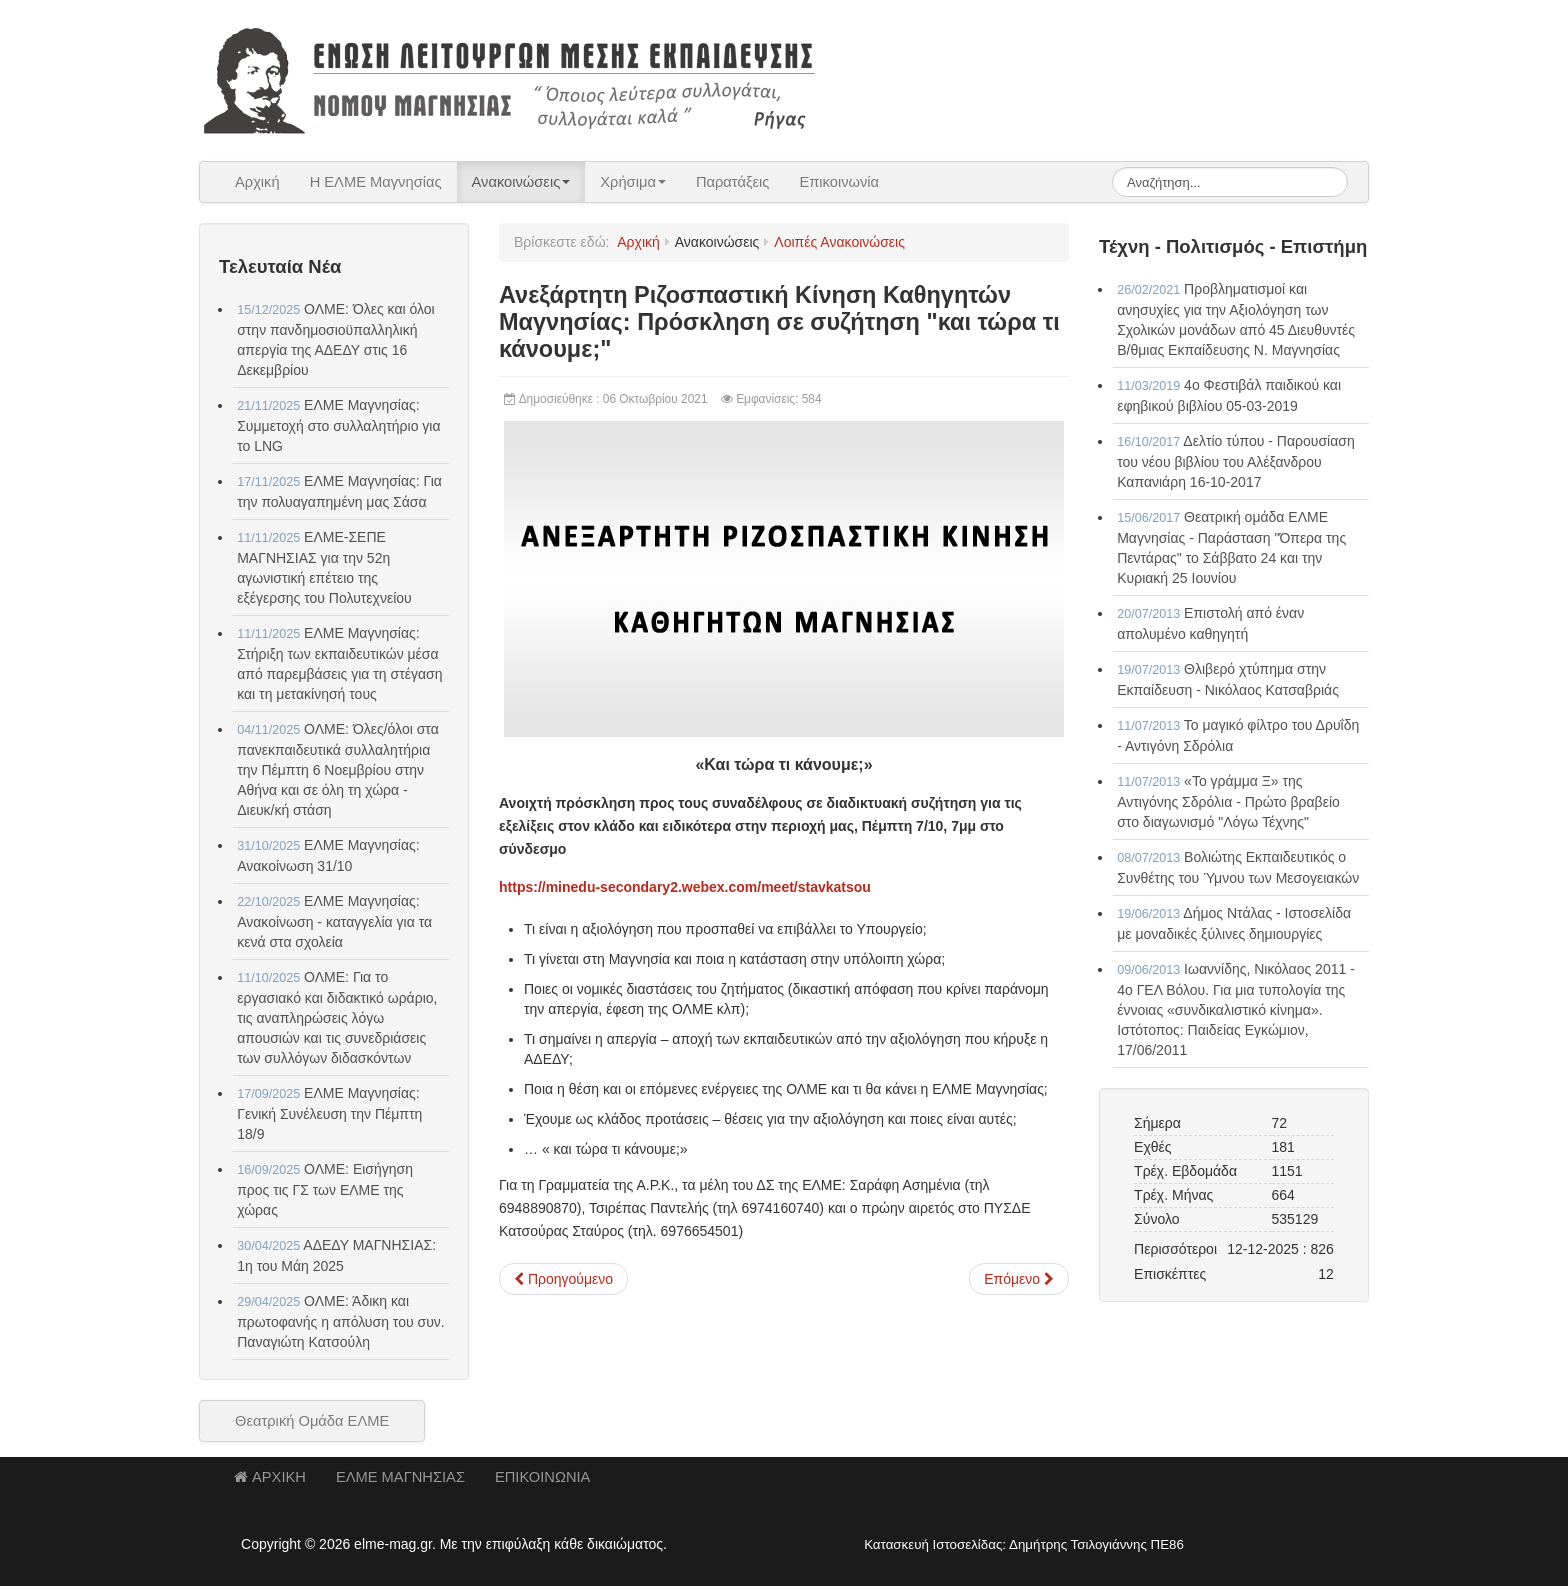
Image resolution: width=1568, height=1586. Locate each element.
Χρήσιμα (633, 182)
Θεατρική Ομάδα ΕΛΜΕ (312, 1421)
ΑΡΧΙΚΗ (270, 1477)
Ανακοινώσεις (521, 182)
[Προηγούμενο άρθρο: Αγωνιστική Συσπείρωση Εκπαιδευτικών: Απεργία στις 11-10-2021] (563, 1279)
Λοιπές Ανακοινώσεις (839, 242)
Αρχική (257, 182)
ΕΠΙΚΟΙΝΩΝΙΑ (542, 1477)
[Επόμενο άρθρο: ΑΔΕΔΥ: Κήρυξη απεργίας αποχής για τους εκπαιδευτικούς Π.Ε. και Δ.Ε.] (1019, 1279)
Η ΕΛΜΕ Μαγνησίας (376, 182)
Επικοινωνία (839, 182)
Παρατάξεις (733, 182)
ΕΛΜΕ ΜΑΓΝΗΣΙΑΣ (400, 1477)
